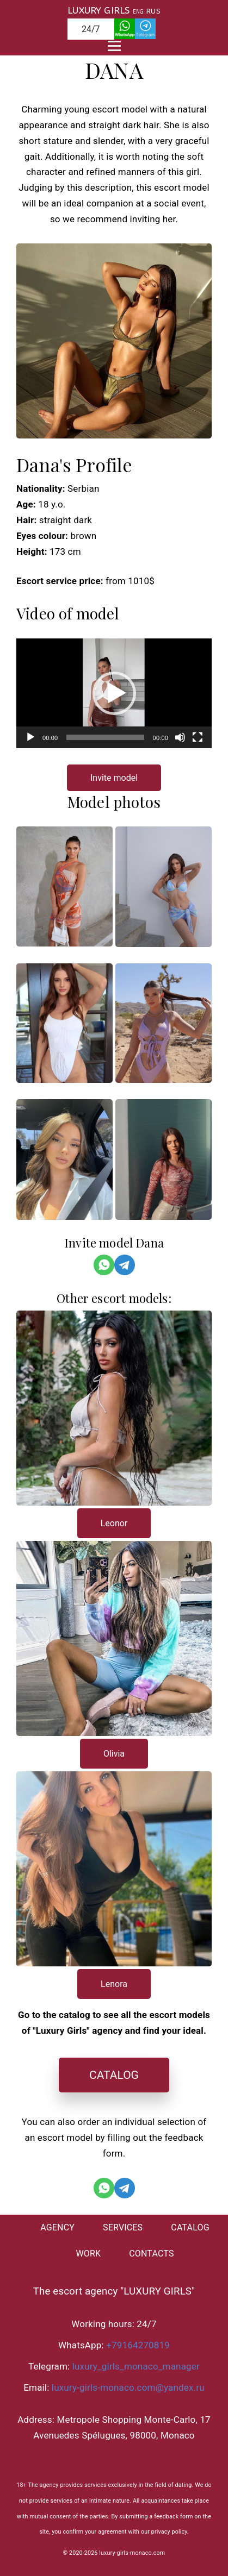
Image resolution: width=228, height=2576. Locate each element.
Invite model (114, 778)
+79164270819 (138, 2345)
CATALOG (114, 2075)
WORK (88, 2253)
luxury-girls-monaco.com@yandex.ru (128, 2387)
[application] (114, 693)
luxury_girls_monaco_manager (136, 2366)
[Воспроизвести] (30, 737)
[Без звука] (180, 737)
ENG (138, 12)
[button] (114, 693)
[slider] (105, 737)
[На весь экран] (197, 737)
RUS (153, 11)
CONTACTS (151, 2253)
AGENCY (57, 2227)
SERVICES (123, 2227)
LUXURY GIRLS (98, 10)
